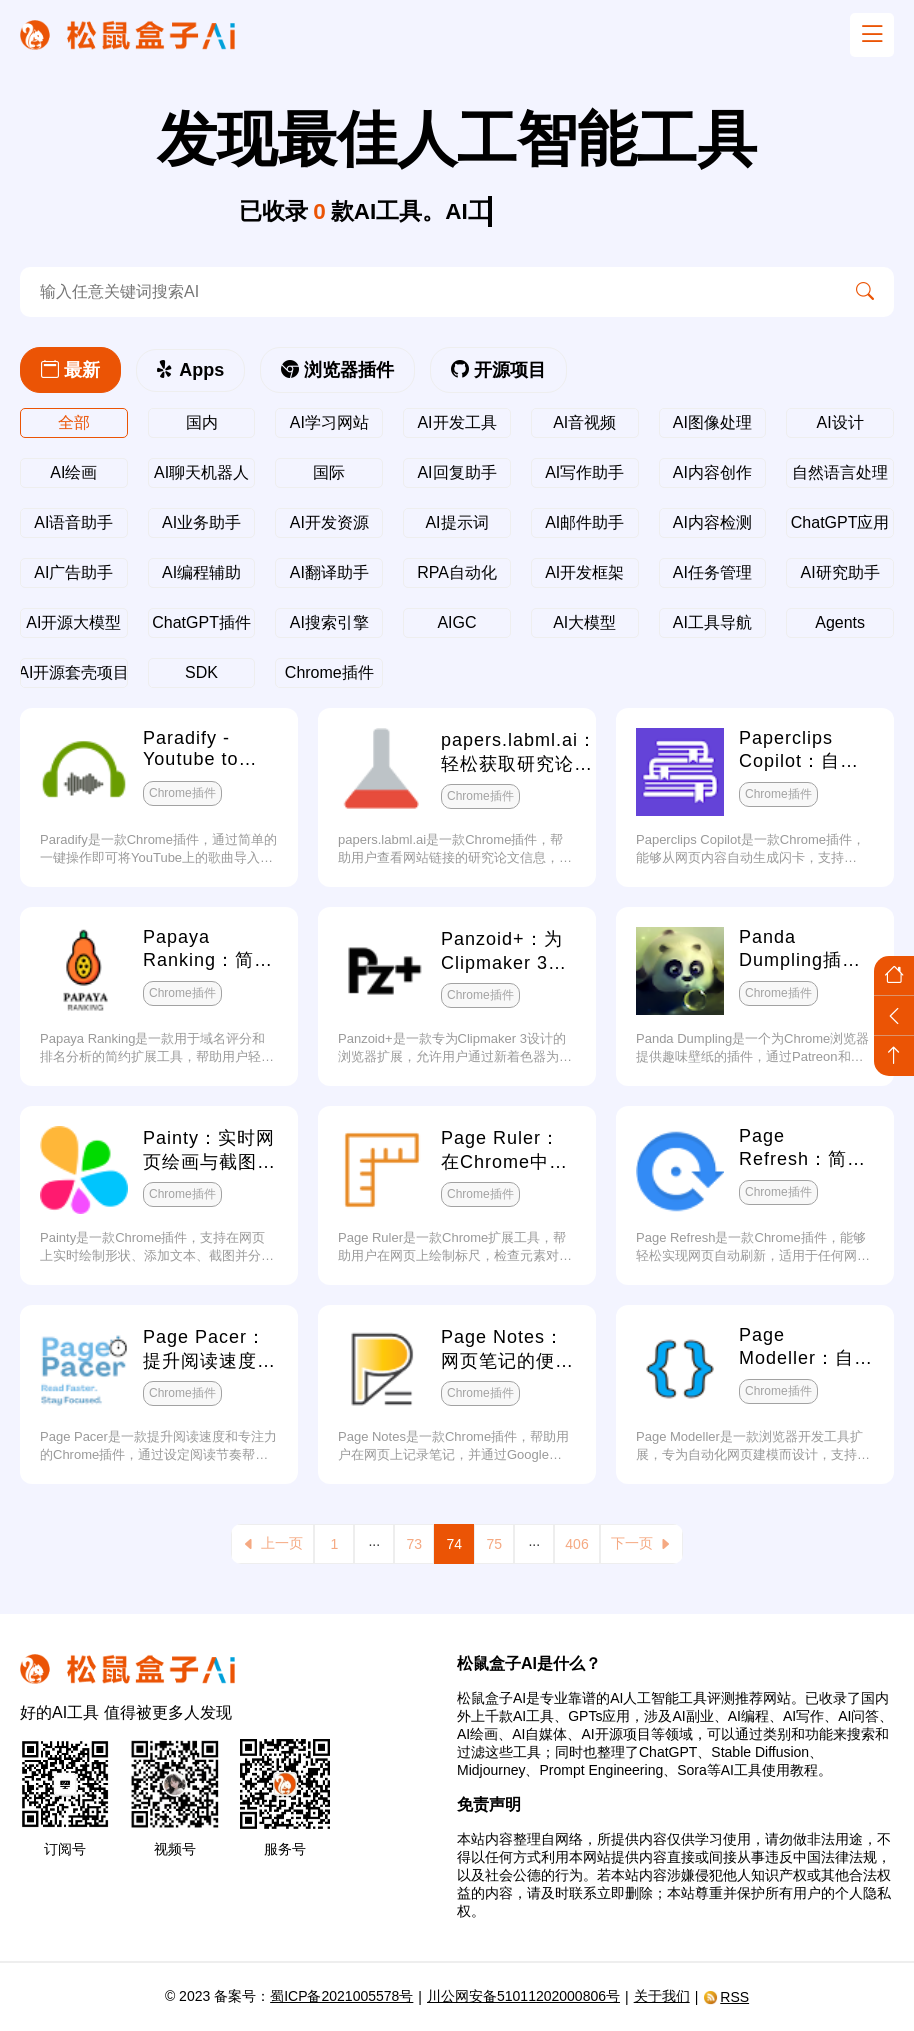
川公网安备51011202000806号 (523, 1996)
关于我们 (662, 1996)
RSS (726, 1997)
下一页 (641, 1543)
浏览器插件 (337, 370)
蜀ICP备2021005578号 (341, 1996)
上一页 (272, 1543)
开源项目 (498, 370)
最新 (70, 370)
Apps (190, 370)
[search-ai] (428, 292)
